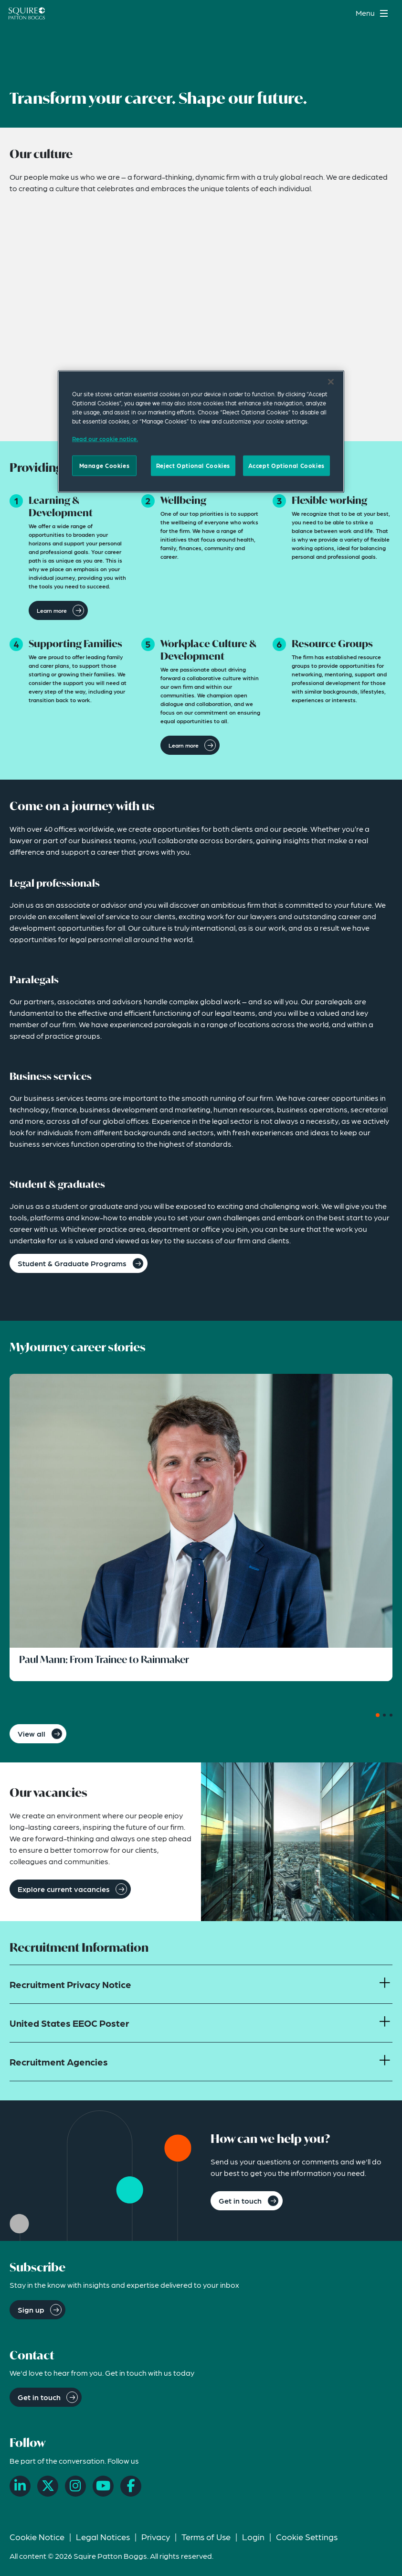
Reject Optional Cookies (193, 465)
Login (253, 2536)
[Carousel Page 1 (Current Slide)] (378, 1715)
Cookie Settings (307, 2536)
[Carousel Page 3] (391, 1715)
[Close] (330, 381)
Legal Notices (103, 2536)
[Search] (342, 13)
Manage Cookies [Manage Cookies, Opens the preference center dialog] (104, 465)
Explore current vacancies (64, 1889)
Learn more (52, 610)
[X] (47, 2486)
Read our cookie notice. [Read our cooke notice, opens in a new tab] (105, 439)
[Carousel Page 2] (384, 1715)
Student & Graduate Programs (72, 1263)
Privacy (155, 2536)
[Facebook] (130, 2486)
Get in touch (240, 2201)
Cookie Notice (37, 2536)
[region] (201, 431)
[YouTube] (103, 2486)
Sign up (31, 2309)
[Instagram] (75, 2486)
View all (31, 1733)
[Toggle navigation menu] (373, 13)
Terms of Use (206, 2536)
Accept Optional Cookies (286, 465)
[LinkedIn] (20, 2486)
